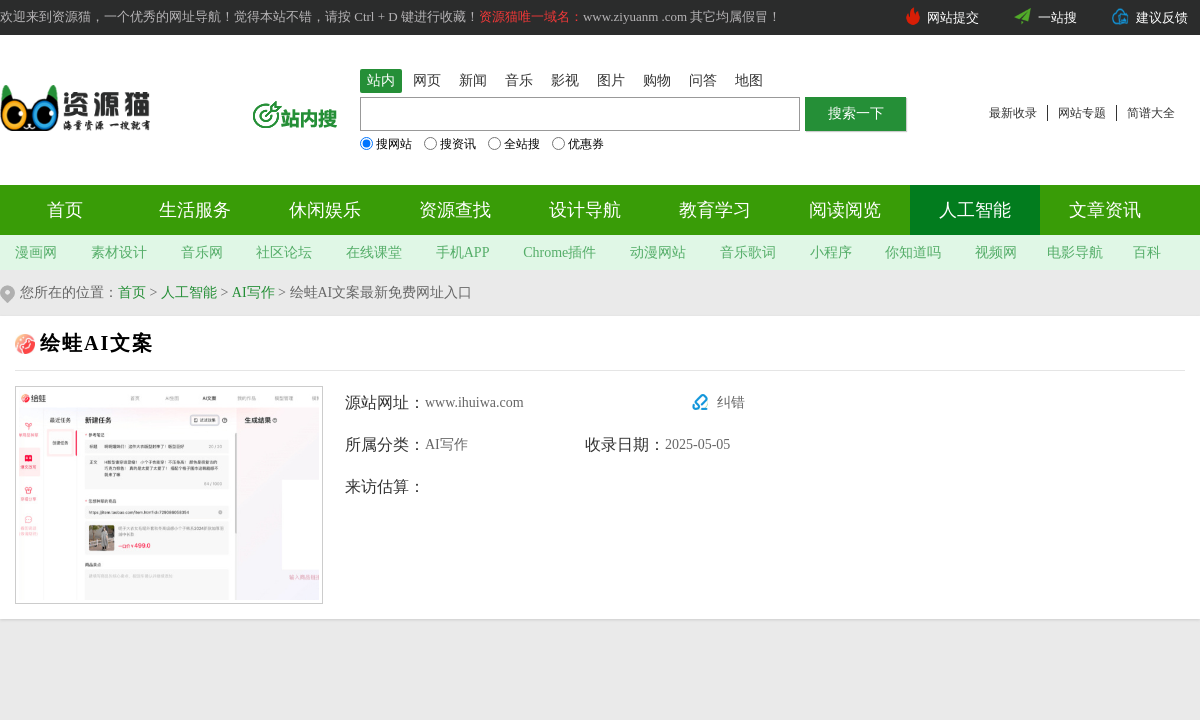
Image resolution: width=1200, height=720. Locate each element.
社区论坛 (284, 252)
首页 (65, 210)
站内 (381, 80)
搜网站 (386, 144)
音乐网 (202, 252)
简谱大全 (1151, 113)
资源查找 (455, 210)
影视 (565, 80)
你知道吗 (913, 252)
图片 (611, 80)
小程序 (831, 252)
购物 (657, 80)
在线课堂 (374, 252)
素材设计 (119, 252)
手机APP (463, 252)
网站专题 (1082, 113)
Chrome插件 (559, 252)
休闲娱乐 (325, 210)
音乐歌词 (748, 252)
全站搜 (514, 144)
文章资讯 (1105, 210)
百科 (1147, 252)
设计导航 (585, 210)
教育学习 (715, 210)
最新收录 (1013, 113)
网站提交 (953, 17)
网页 (427, 80)
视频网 (996, 252)
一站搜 (1057, 17)
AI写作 (253, 292)
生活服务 (195, 210)
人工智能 (975, 210)
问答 (703, 80)
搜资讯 (450, 144)
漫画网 (36, 252)
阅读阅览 (845, 210)
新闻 (473, 80)
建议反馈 (1162, 17)
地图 (749, 80)
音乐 (519, 80)
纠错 (731, 402)
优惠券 (578, 144)
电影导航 (1075, 252)
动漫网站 (658, 252)
